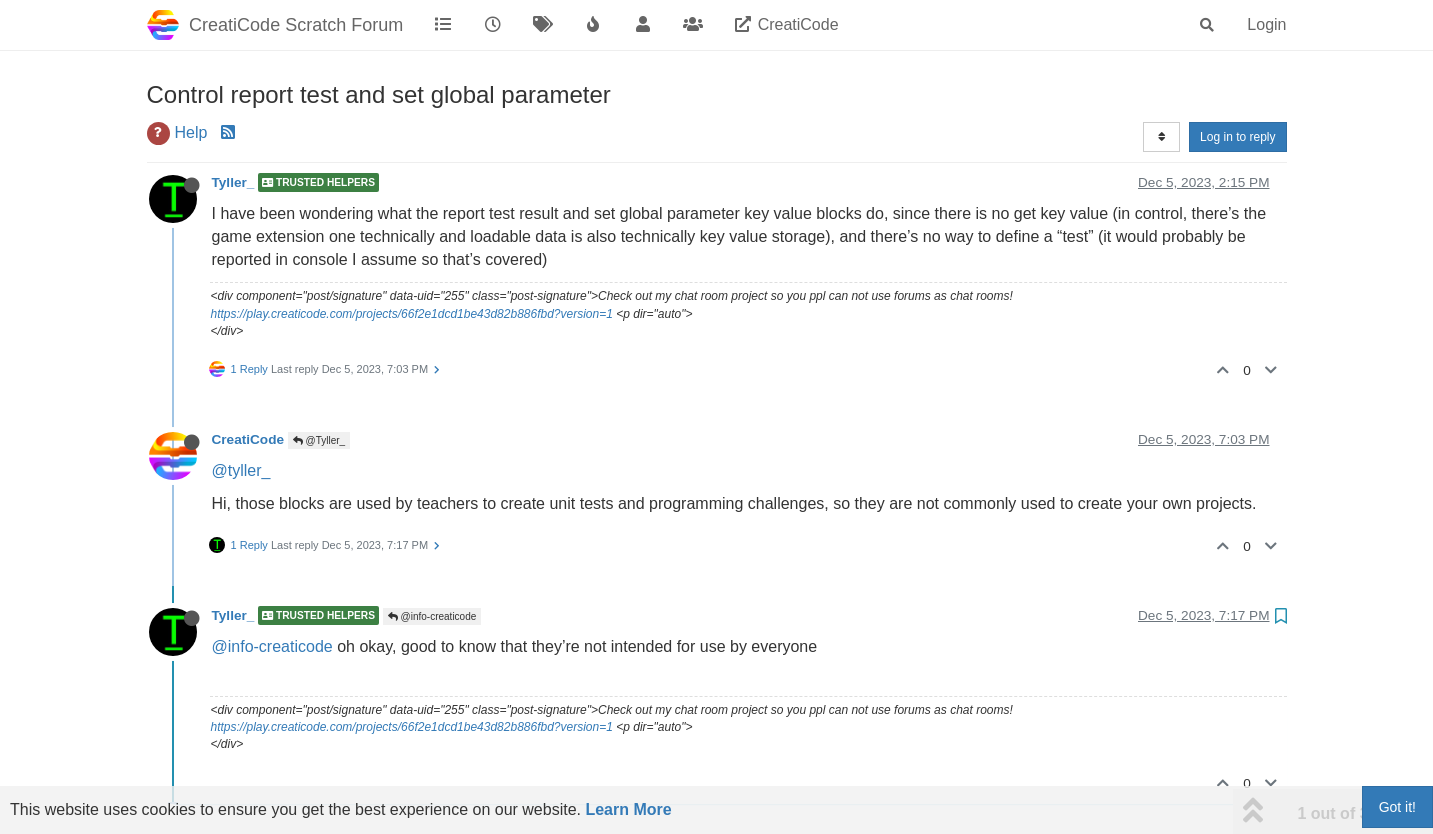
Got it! (1397, 807)
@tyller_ (241, 470)
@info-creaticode (432, 616)
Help (191, 132)
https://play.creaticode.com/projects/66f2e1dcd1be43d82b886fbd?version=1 (412, 314)
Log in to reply (1237, 137)
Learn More (628, 809)
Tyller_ (233, 182)
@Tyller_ (319, 440)
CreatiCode (248, 439)
